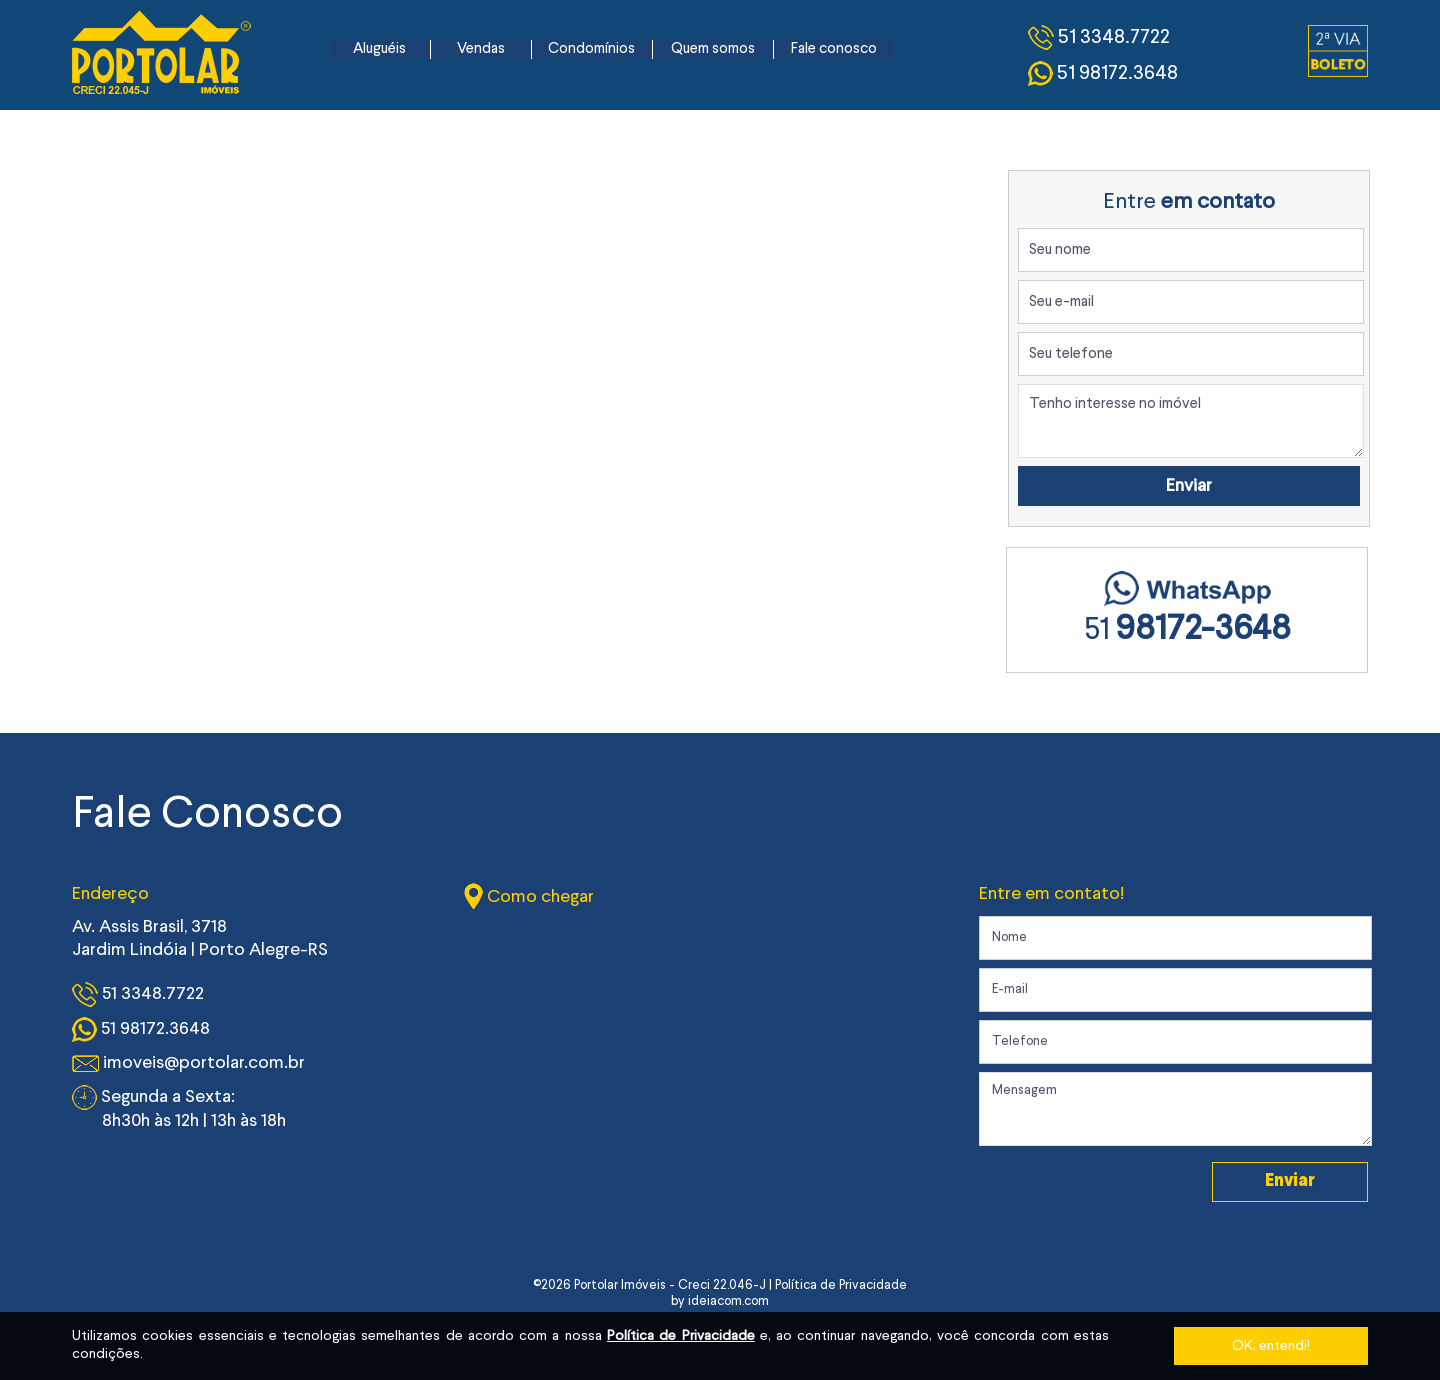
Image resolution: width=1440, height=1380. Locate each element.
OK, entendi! (1271, 1346)
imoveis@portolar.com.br (188, 1063)
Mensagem (1175, 1109)
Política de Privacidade (681, 1336)
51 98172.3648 (141, 1029)
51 (1187, 631)
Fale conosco (834, 49)
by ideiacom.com (720, 1301)
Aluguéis (379, 49)
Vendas (481, 49)
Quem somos (713, 49)
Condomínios (591, 49)
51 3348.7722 (138, 994)
